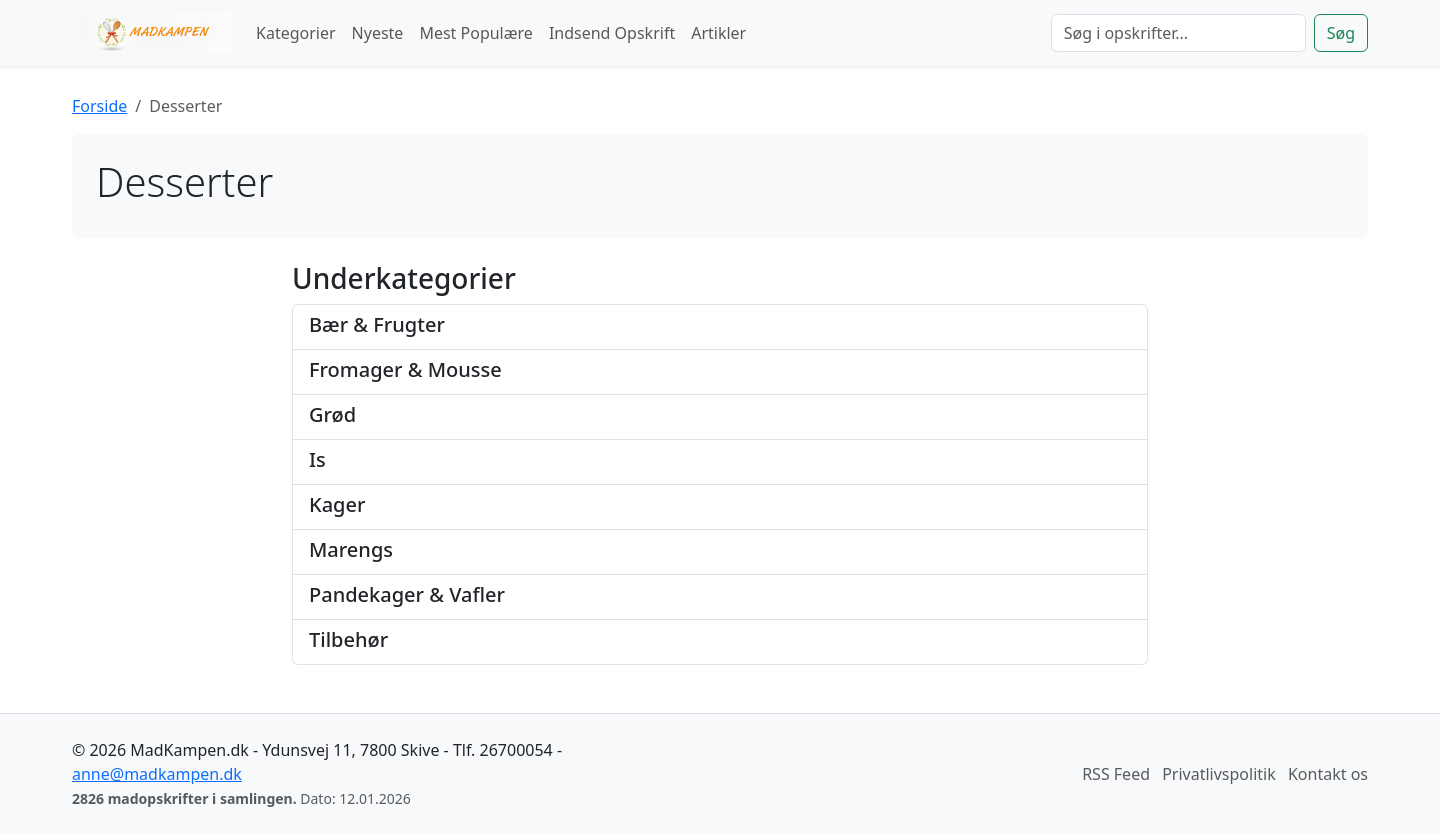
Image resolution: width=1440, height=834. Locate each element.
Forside (99, 106)
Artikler (718, 33)
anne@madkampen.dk (157, 774)
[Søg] (1178, 33)
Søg (1341, 33)
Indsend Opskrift (612, 33)
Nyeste (378, 33)
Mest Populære (476, 33)
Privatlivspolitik (1219, 774)
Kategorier (296, 33)
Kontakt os (1328, 774)
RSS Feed (1116, 774)
